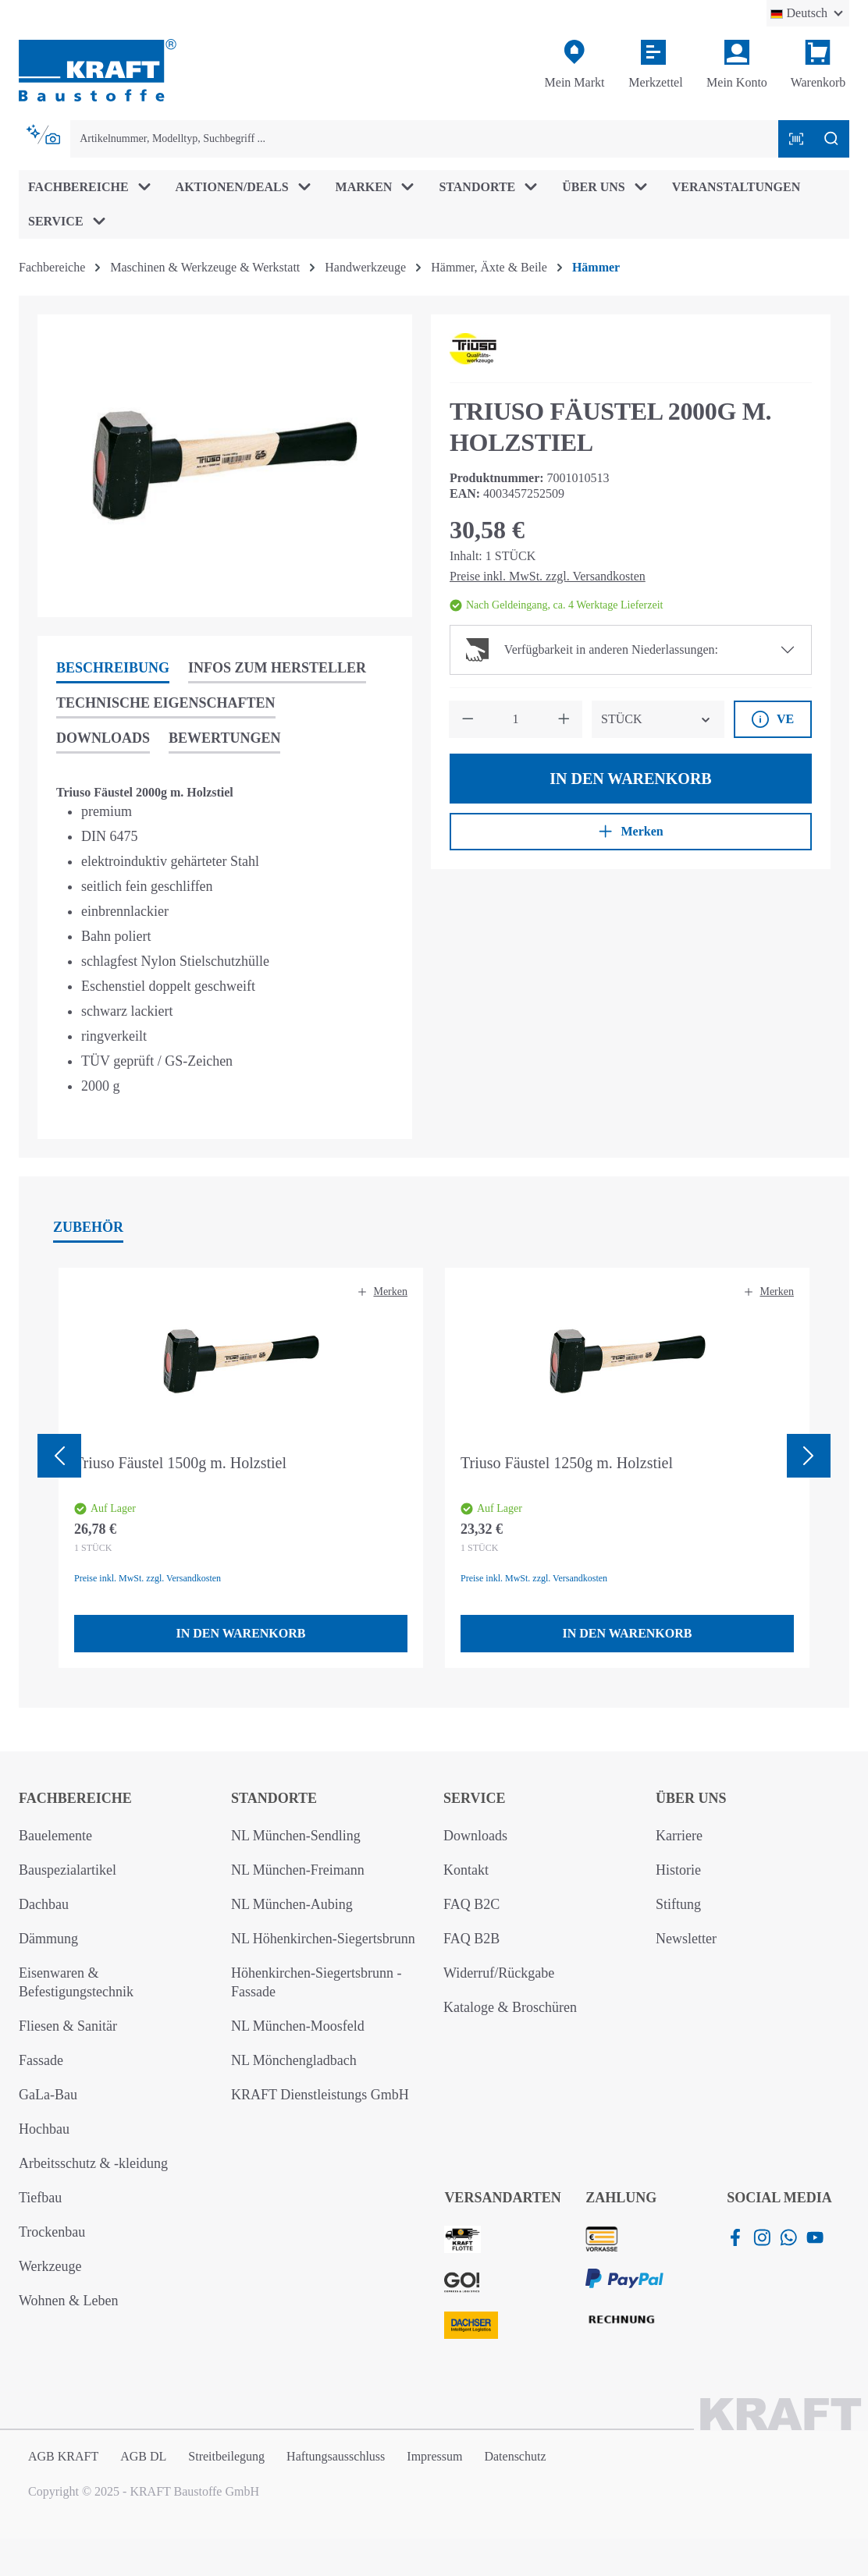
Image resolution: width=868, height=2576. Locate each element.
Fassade (41, 2060)
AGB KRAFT (63, 2456)
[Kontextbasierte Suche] (44, 135)
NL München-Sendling (296, 1835)
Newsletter (686, 1938)
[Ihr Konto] (737, 65)
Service (474, 1798)
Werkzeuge (50, 2266)
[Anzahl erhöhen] (563, 719)
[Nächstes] (809, 1456)
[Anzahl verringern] (467, 719)
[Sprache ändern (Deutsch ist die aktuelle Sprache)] (808, 13)
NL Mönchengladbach (294, 2060)
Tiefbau (40, 2197)
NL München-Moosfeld (298, 2026)
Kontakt (466, 1870)
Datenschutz (515, 2456)
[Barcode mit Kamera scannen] (796, 139)
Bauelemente (55, 1835)
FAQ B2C (471, 1904)
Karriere (679, 1835)
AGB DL (143, 2456)
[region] (225, 465)
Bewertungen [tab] (224, 738)
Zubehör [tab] (88, 1227)
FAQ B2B (471, 1938)
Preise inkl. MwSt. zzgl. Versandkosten (548, 576)
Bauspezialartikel (67, 1870)
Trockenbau (52, 2232)
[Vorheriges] (59, 1456)
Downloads (475, 1835)
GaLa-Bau (48, 2094)
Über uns (691, 1798)
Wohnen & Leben (69, 2300)
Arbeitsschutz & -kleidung (93, 2163)
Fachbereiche (75, 1798)
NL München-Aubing (292, 1904)
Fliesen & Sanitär (68, 2026)
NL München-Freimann (298, 1870)
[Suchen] (831, 139)
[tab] (112, 669)
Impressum (434, 2456)
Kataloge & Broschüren (510, 2007)
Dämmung (48, 1938)
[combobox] (424, 139)
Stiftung (678, 1904)
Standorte (274, 1798)
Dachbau (44, 1904)
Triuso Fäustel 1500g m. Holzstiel (180, 1462)
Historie (678, 1870)
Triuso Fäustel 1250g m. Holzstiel (567, 1462)
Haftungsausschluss (335, 2456)
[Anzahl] (516, 719)
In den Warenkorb (630, 778)
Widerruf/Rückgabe (498, 1973)
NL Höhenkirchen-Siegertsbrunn (323, 1938)
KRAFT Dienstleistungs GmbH (320, 2094)
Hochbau (44, 2129)
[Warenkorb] (818, 65)
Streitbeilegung (226, 2456)
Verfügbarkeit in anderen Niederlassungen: (592, 650)
